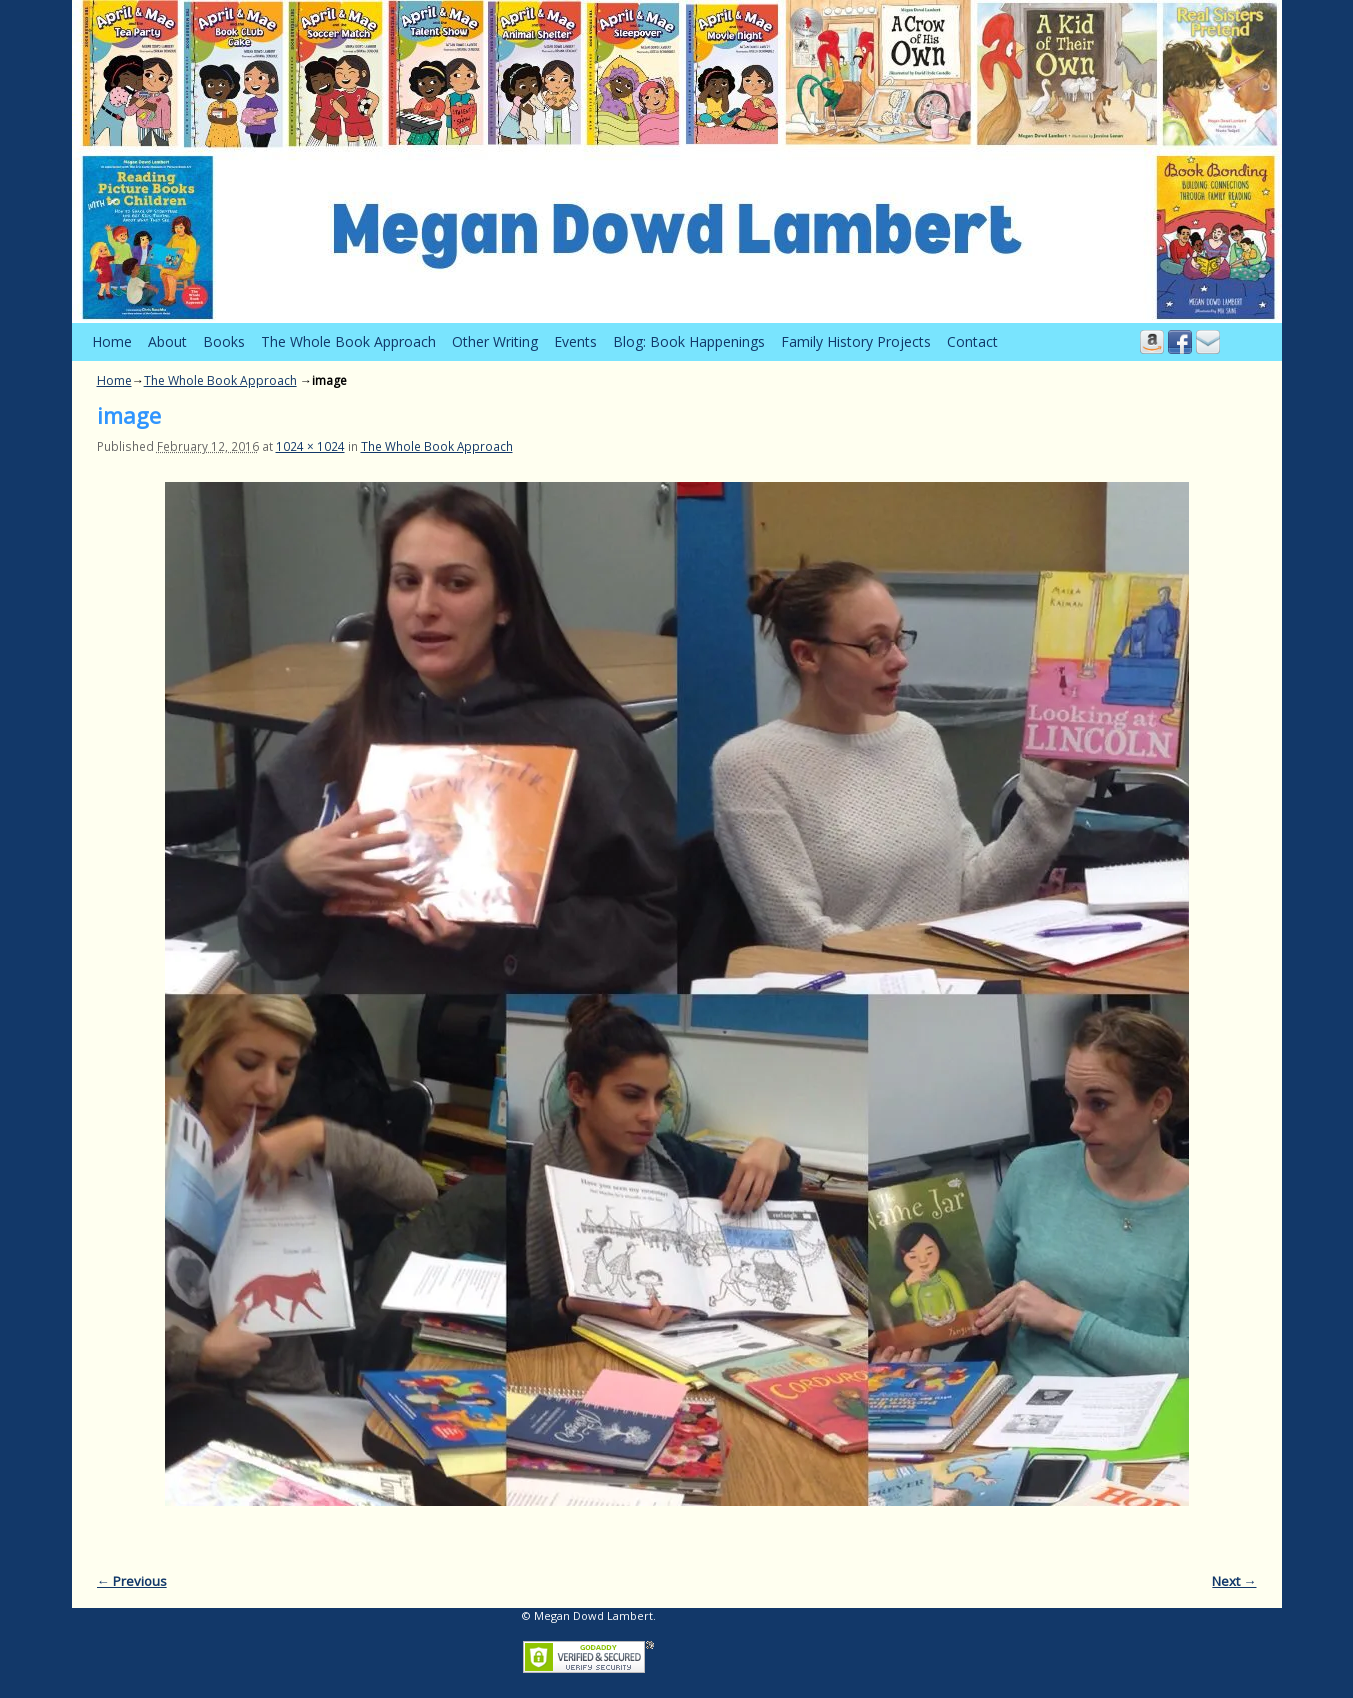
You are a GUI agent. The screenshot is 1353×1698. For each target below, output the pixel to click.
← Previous (132, 1581)
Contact (972, 341)
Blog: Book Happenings (689, 341)
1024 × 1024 (310, 446)
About (167, 341)
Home (112, 341)
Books (224, 341)
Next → (1234, 1581)
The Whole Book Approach (348, 341)
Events (575, 341)
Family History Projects (856, 341)
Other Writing (495, 341)
